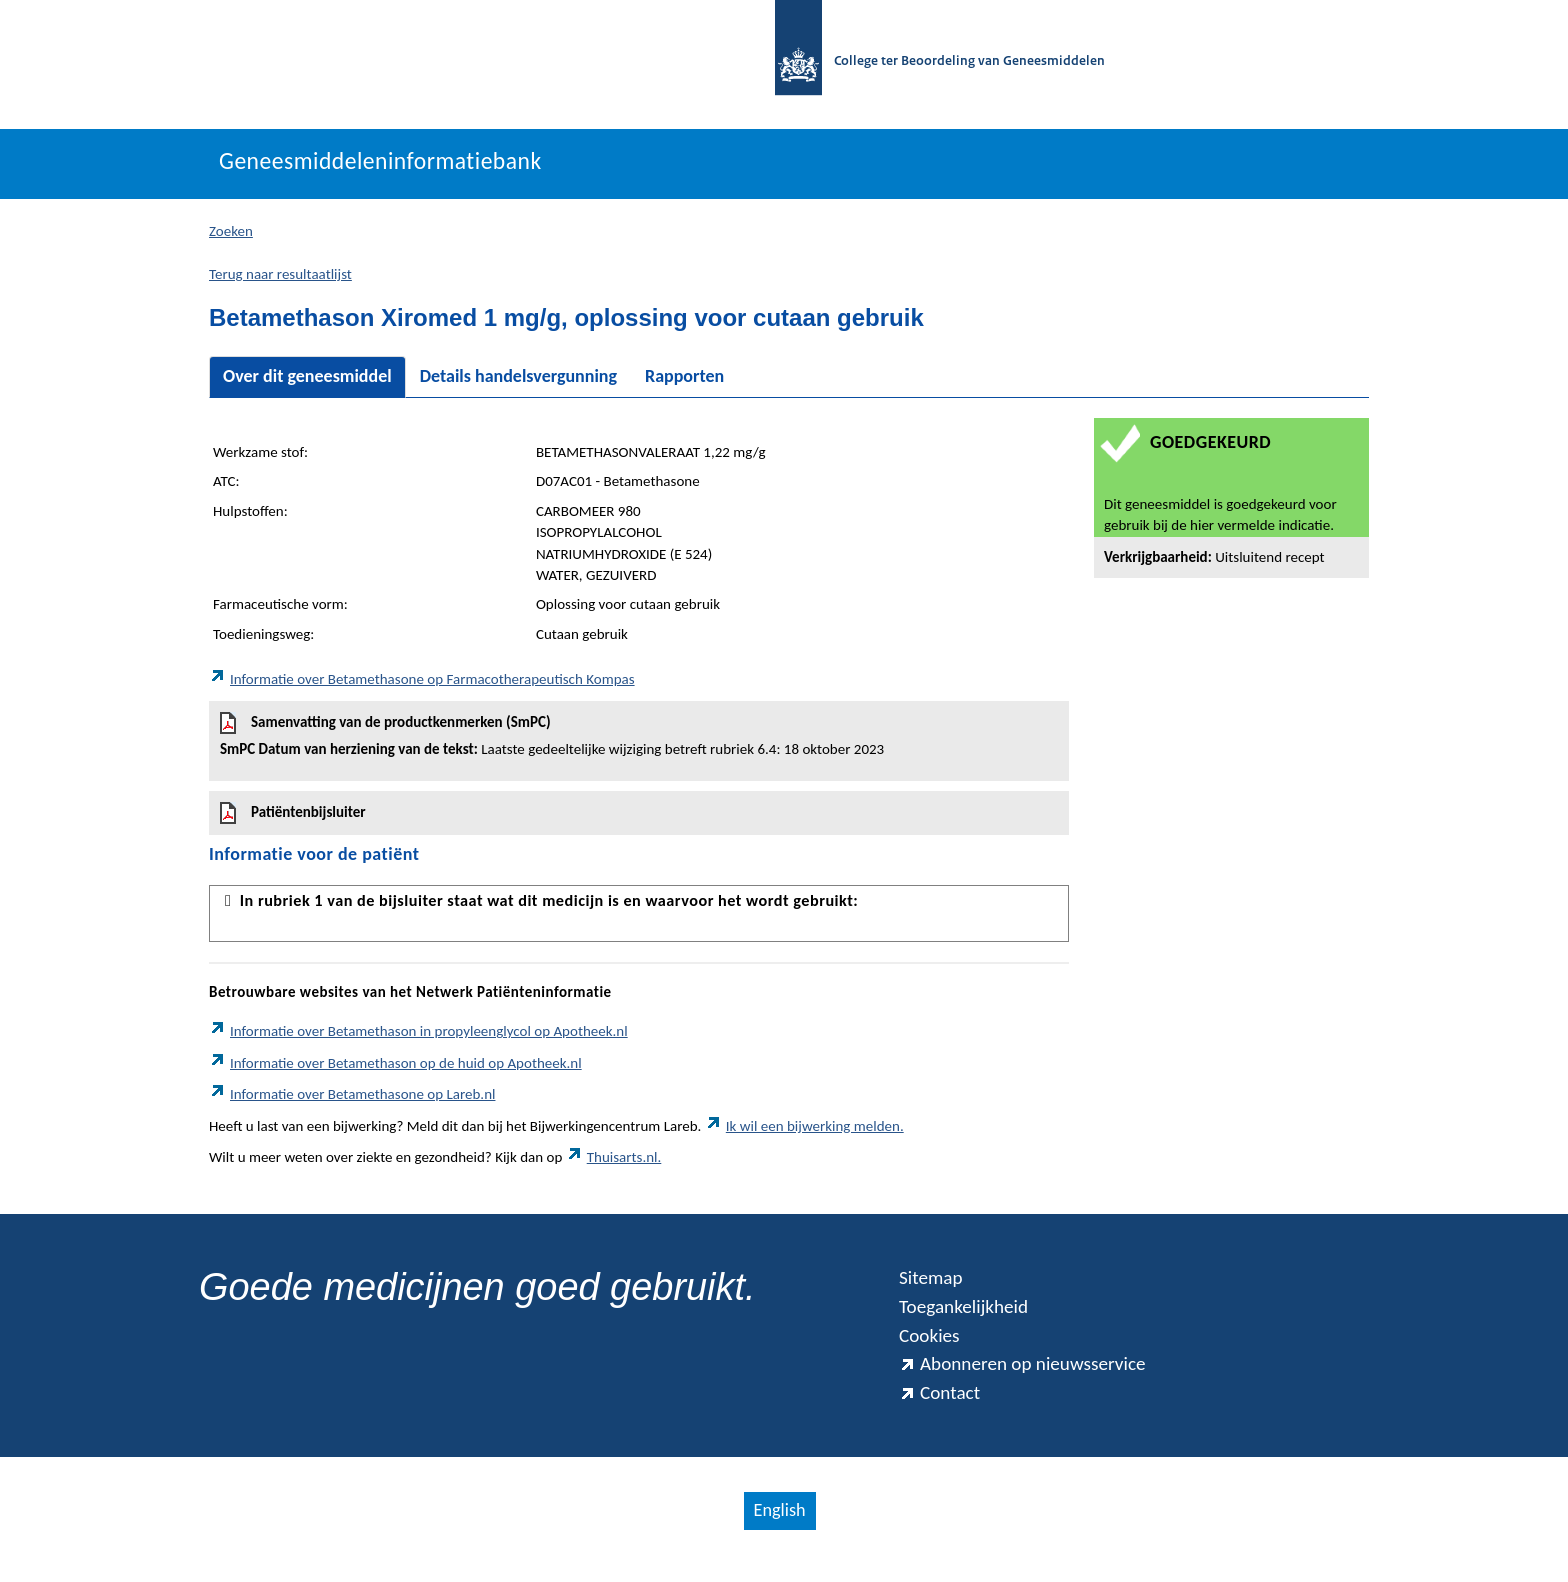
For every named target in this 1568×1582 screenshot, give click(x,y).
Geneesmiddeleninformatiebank (396, 167)
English (779, 1528)
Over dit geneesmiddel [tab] (307, 382)
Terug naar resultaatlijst (280, 279)
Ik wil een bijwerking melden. (804, 1131)
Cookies (932, 1346)
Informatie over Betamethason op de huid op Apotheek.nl (395, 1068)
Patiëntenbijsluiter (293, 819)
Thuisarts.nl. (614, 1163)
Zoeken (231, 236)
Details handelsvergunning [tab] (518, 382)
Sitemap (933, 1284)
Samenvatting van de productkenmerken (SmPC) (639, 741)
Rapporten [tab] (684, 382)
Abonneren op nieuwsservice (1032, 1378)
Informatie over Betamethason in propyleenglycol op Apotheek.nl (418, 1037)
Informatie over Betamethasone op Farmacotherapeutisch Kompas (422, 685)
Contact (942, 1409)
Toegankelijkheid (969, 1315)
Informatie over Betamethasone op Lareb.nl (352, 1100)
